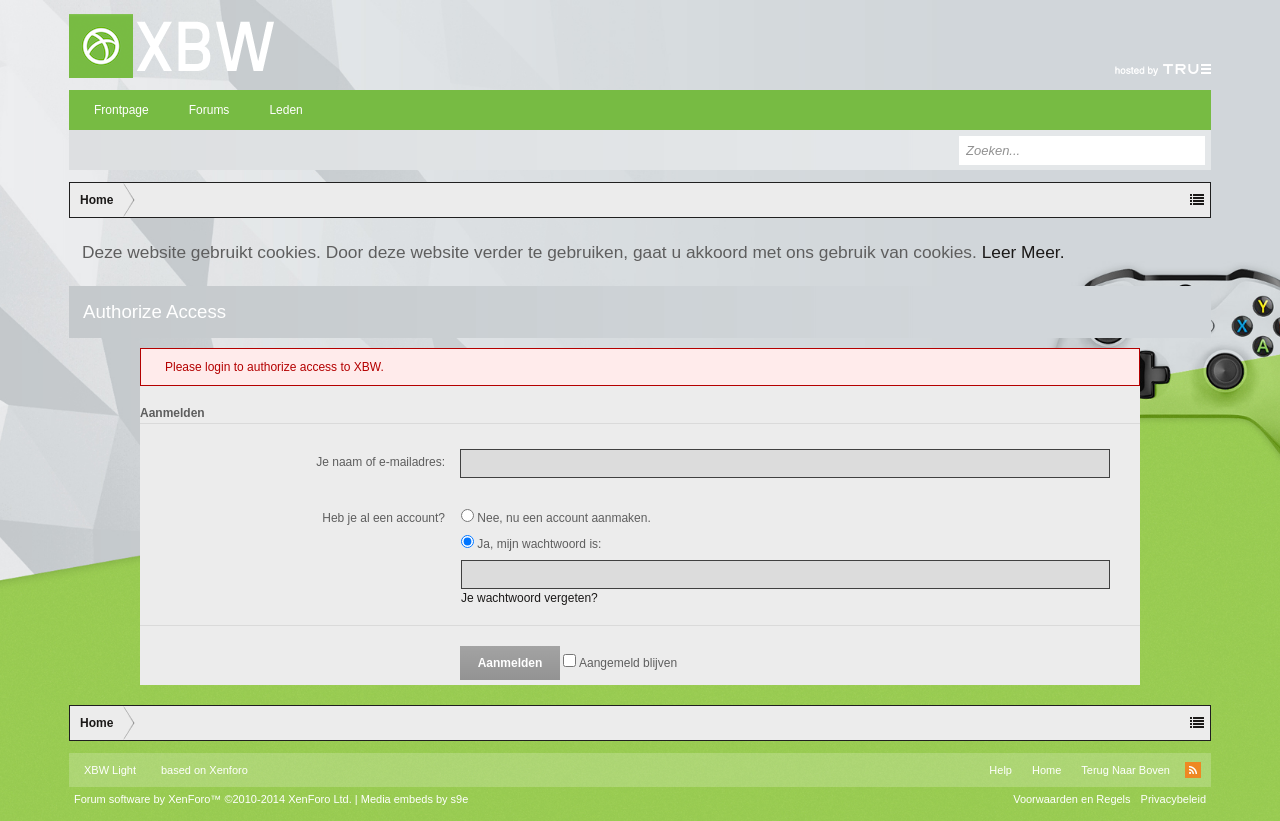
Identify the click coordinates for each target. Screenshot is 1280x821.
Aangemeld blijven (620, 663)
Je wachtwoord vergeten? (529, 598)
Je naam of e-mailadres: (380, 462)
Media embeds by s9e (415, 799)
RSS (1193, 770)
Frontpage (121, 110)
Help (1000, 770)
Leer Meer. (1023, 252)
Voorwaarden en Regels (1071, 799)
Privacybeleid (1173, 799)
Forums (209, 110)
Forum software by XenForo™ (213, 799)
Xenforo (228, 770)
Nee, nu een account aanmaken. (556, 518)
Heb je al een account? (383, 518)
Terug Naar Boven (1125, 770)
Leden (285, 110)
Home (1046, 770)
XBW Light (110, 770)
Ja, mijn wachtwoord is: (531, 544)
